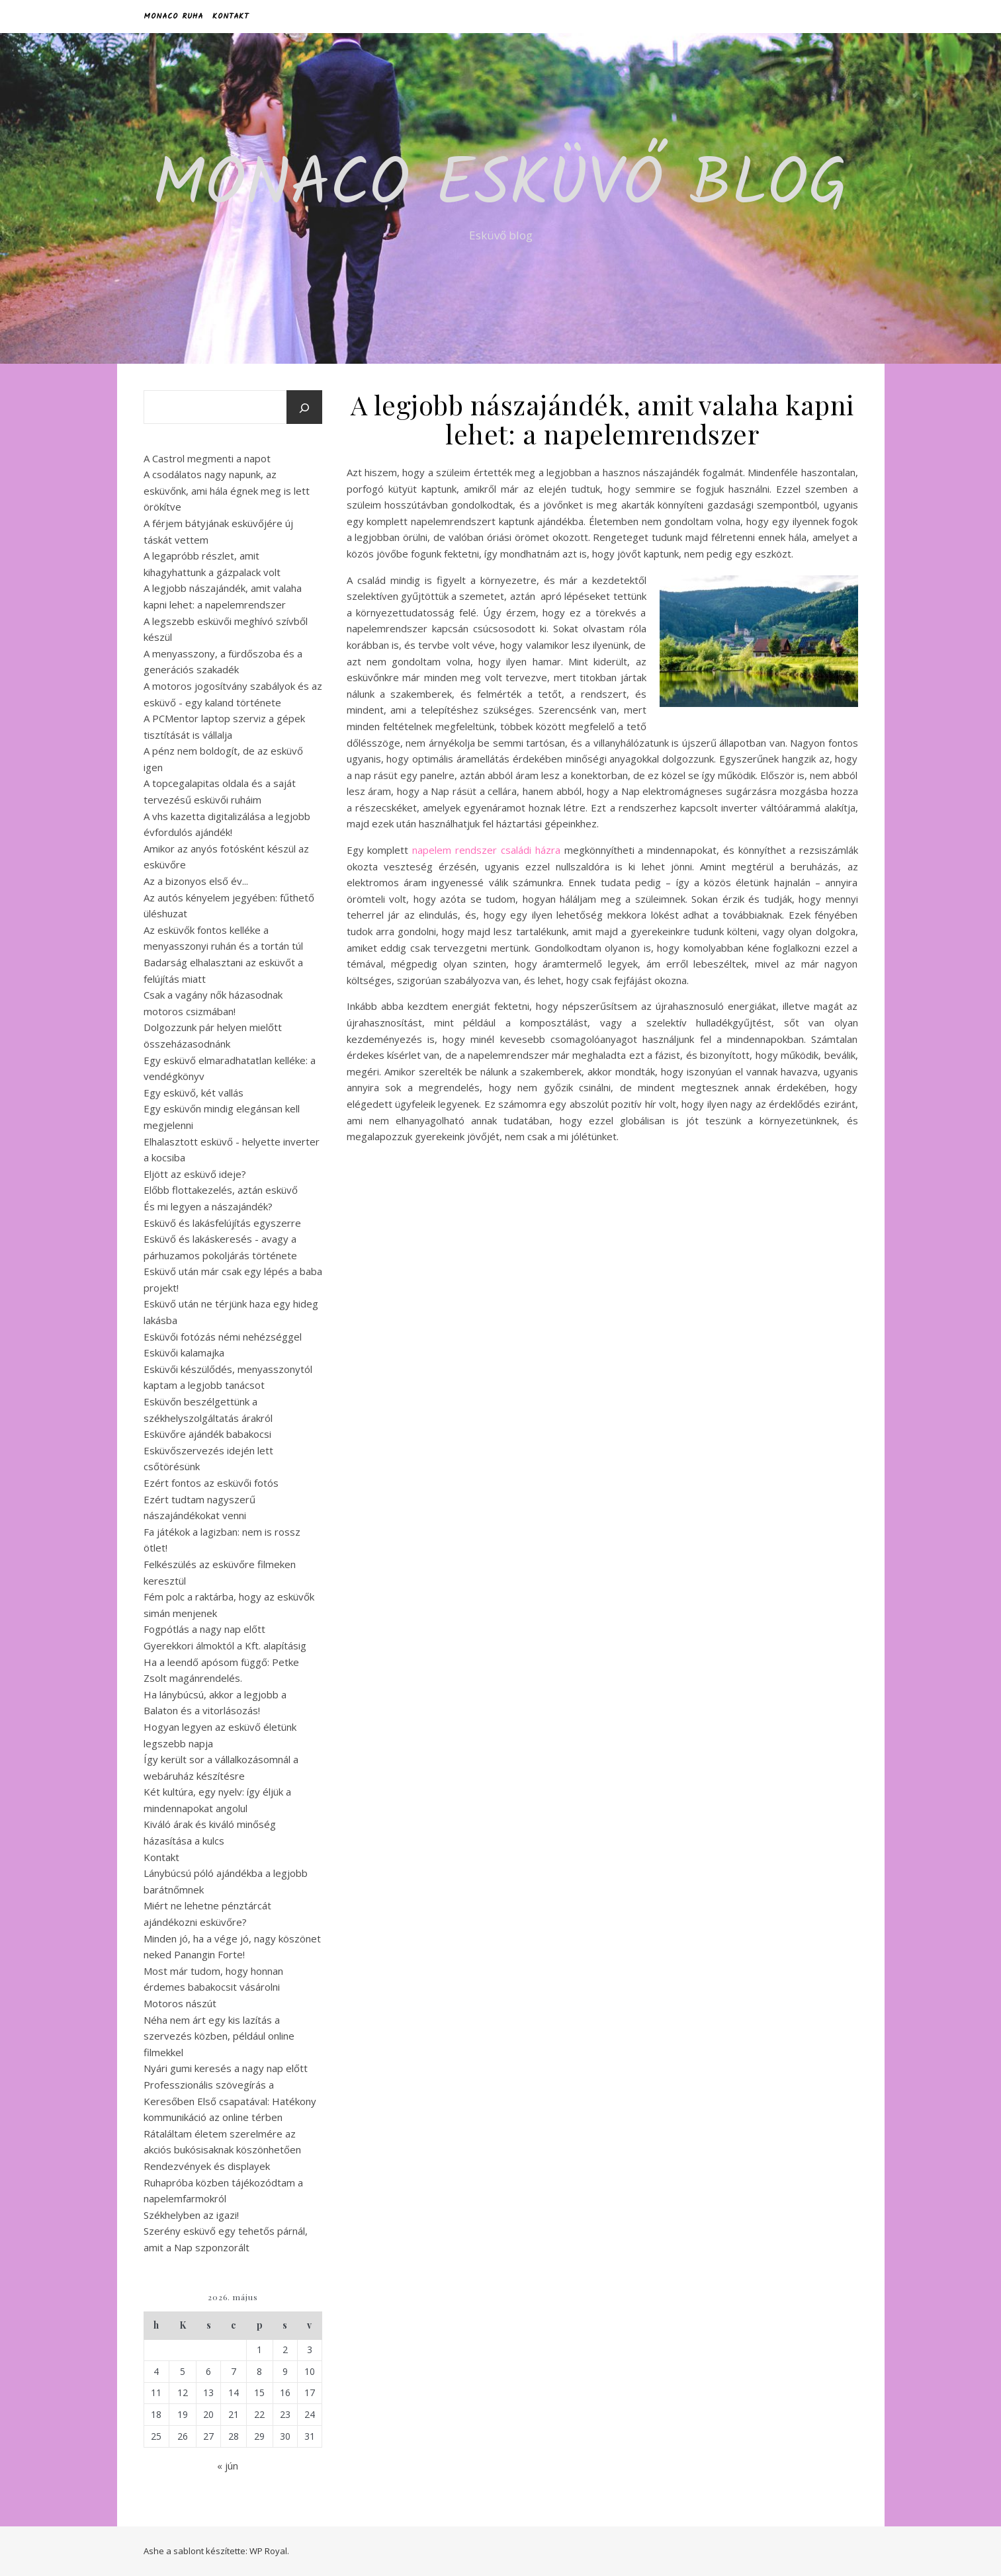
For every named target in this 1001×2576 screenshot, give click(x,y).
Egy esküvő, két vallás (193, 1092)
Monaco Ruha (173, 16)
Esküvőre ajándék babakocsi (207, 1433)
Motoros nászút (180, 2003)
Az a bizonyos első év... (196, 881)
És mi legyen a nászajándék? (208, 1206)
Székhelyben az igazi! (191, 2215)
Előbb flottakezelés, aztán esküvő (221, 1189)
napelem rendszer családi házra (486, 849)
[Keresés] (304, 408)
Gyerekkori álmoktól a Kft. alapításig (225, 1645)
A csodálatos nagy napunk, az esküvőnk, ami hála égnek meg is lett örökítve (227, 490)
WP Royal (268, 2551)
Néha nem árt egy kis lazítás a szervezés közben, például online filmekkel (219, 2036)
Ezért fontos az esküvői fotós (211, 1482)
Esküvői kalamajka (184, 1352)
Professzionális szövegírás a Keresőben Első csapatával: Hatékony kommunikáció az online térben (230, 2101)
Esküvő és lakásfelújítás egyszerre (222, 1222)
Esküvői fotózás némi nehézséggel (223, 1336)
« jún (227, 2465)
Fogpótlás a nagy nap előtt (204, 1629)
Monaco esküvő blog (500, 186)
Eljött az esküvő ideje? (195, 1174)
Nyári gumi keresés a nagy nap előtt (226, 2068)
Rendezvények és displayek (207, 2166)
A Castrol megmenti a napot (207, 458)
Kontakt (230, 16)
